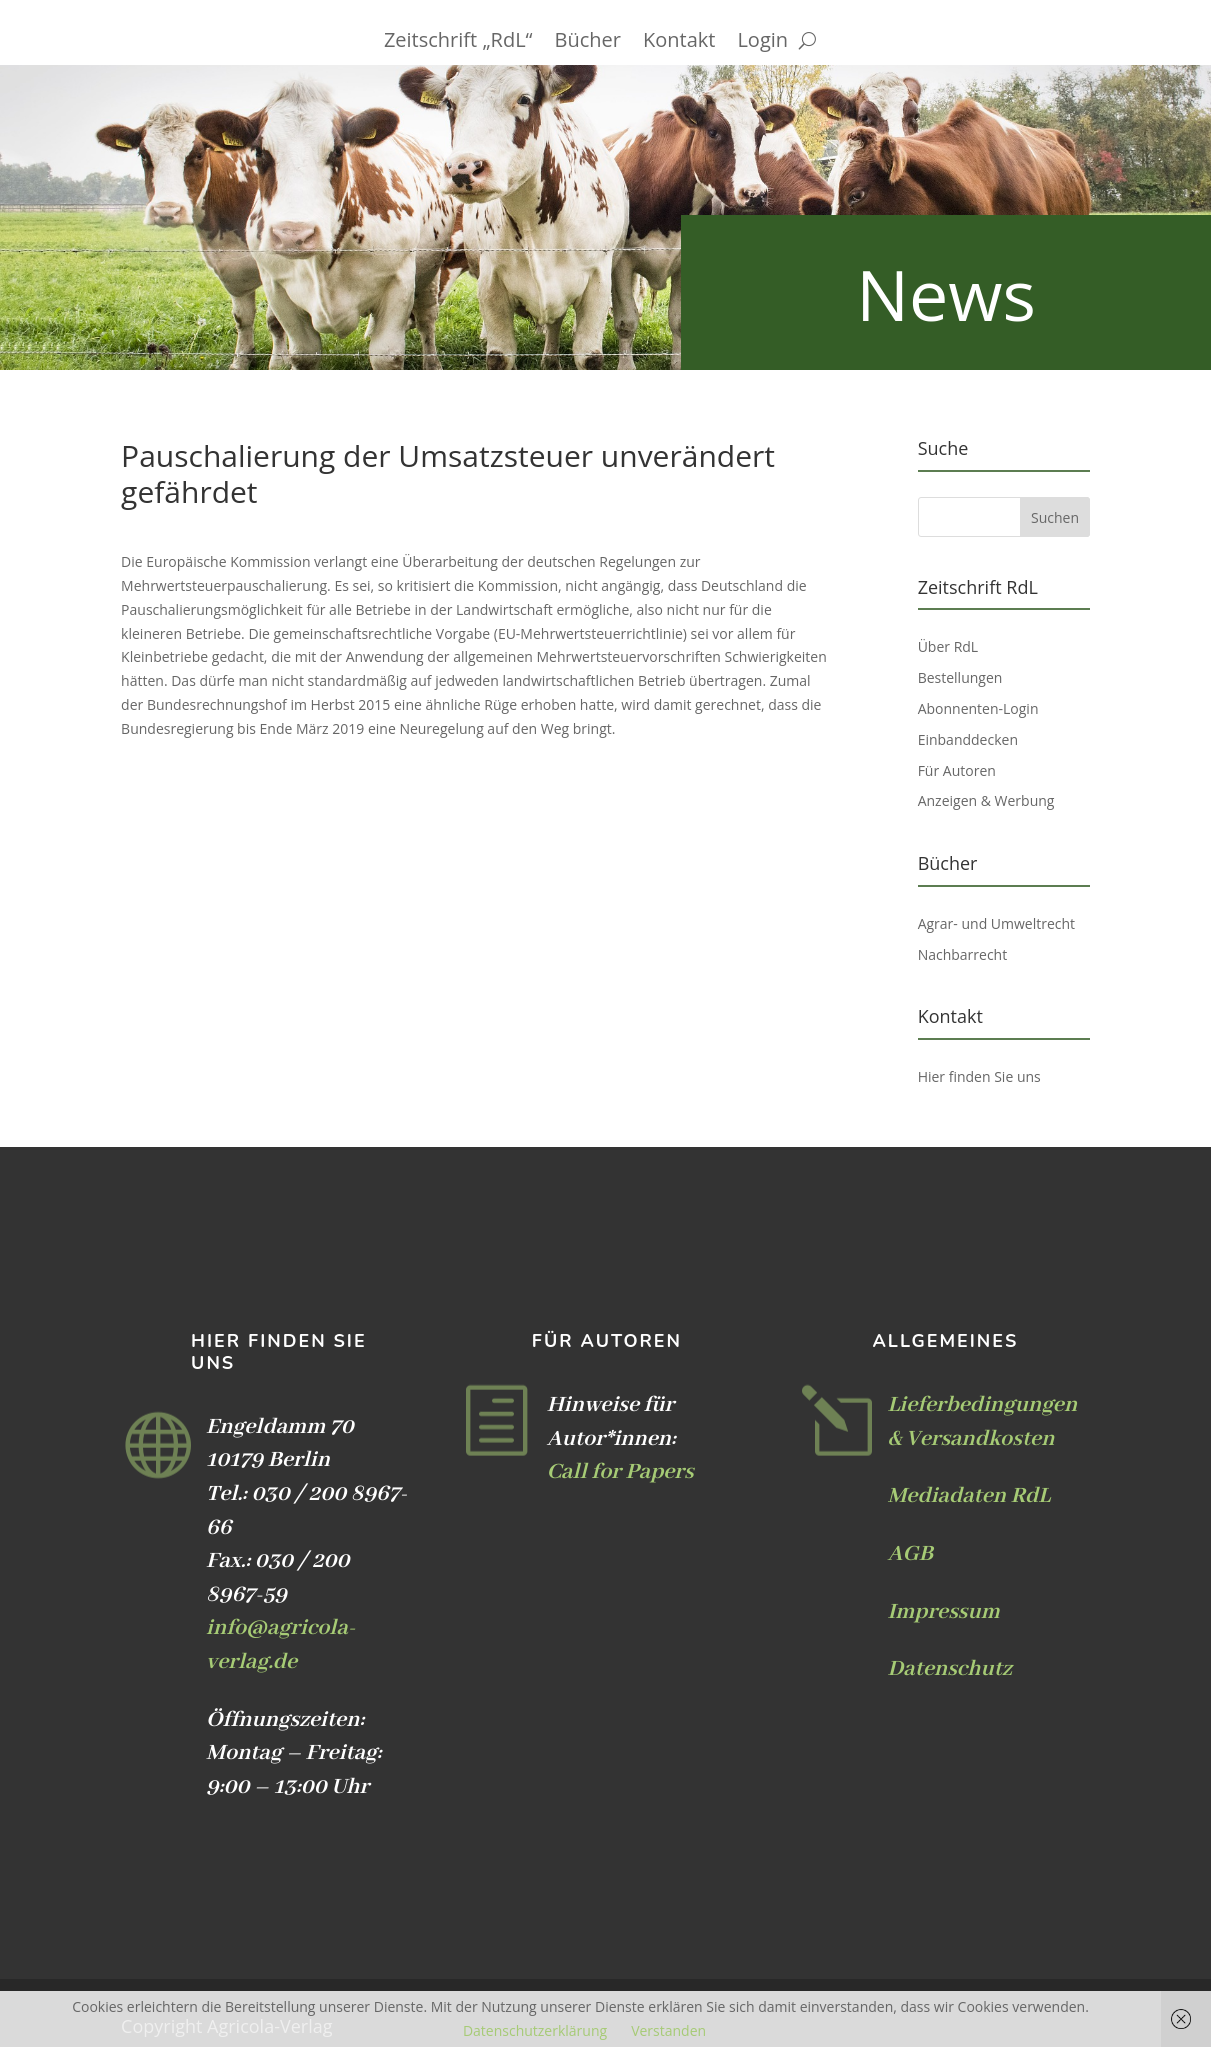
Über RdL (948, 646)
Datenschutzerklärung (535, 2030)
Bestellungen (960, 677)
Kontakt (679, 43)
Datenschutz (949, 1669)
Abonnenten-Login (978, 708)
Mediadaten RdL (968, 1496)
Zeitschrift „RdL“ (458, 43)
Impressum (943, 1612)
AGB (909, 1554)
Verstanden (668, 2030)
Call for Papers (620, 1472)
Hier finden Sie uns (979, 1076)
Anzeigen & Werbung (986, 800)
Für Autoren (957, 770)
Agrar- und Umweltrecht (996, 923)
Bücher (588, 43)
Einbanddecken (968, 739)
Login (762, 43)
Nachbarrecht (963, 954)
